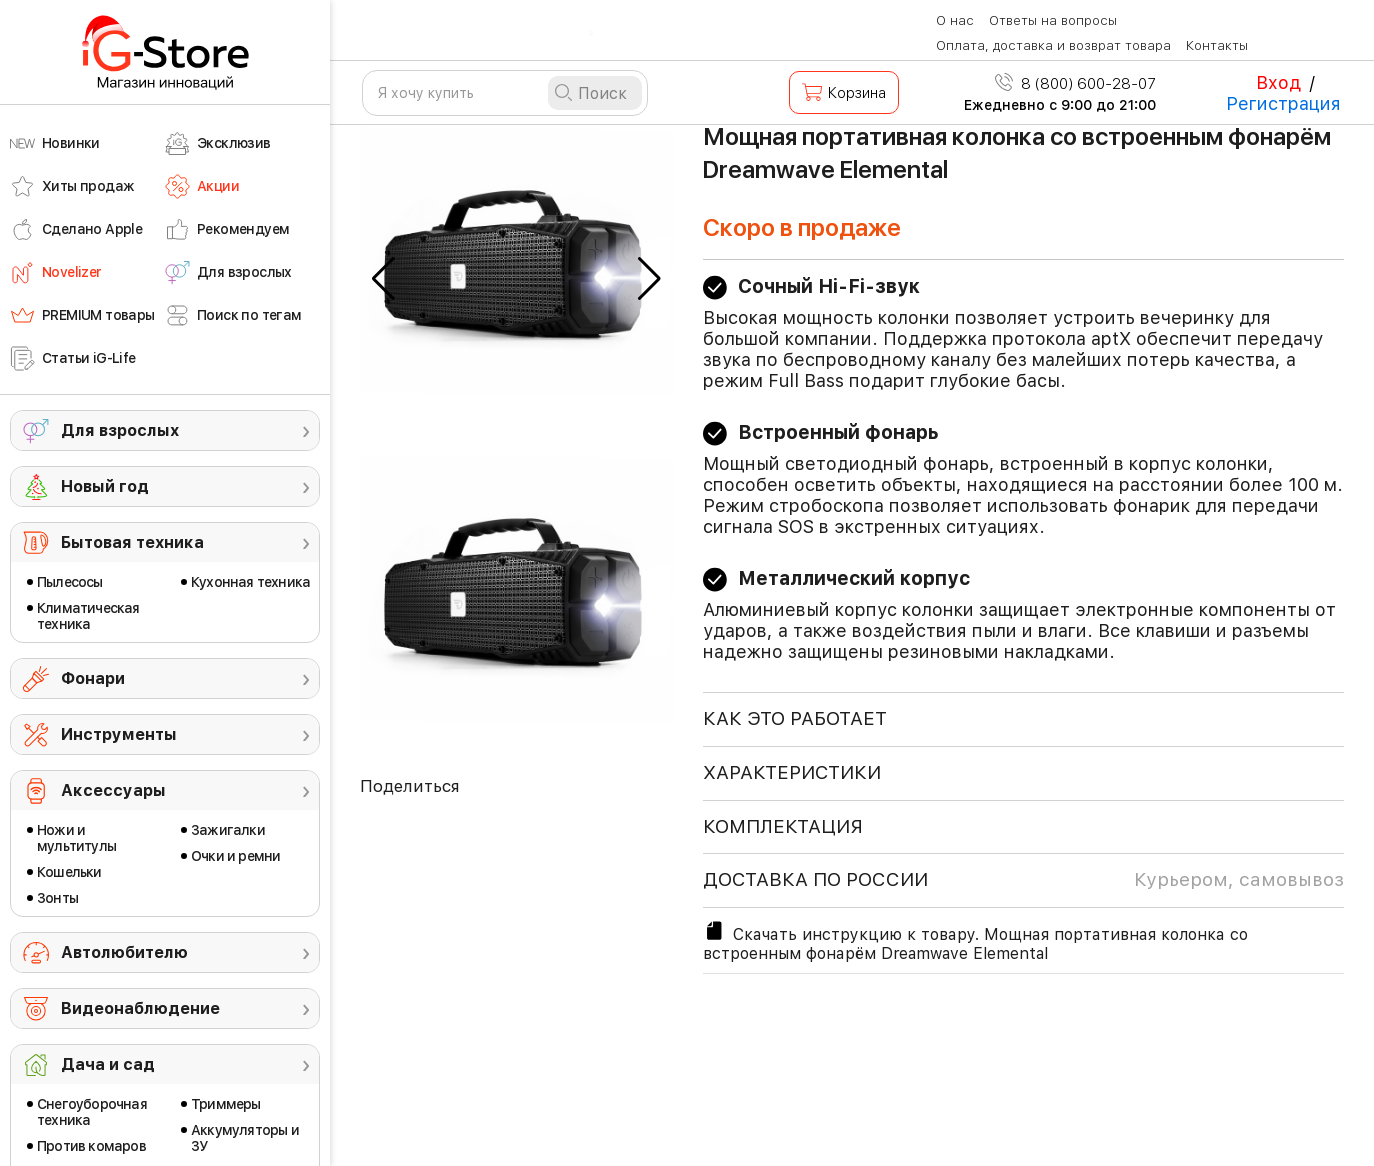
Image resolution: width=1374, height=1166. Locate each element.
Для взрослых (120, 430)
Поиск (602, 93)
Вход (1278, 82)
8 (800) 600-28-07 (1075, 84)
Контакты (1217, 45)
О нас (955, 20)
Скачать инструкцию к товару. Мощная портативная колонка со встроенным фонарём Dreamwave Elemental (975, 941)
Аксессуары (113, 790)
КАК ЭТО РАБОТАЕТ (795, 718)
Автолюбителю (124, 952)
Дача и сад (108, 1064)
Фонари (93, 678)
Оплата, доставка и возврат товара (1053, 45)
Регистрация (1283, 103)
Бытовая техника (132, 542)
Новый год (105, 486)
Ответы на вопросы (1053, 20)
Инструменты (119, 734)
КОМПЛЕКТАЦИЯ (783, 826)
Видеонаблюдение (140, 1008)
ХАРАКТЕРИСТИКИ (792, 772)
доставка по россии (1023, 880)
